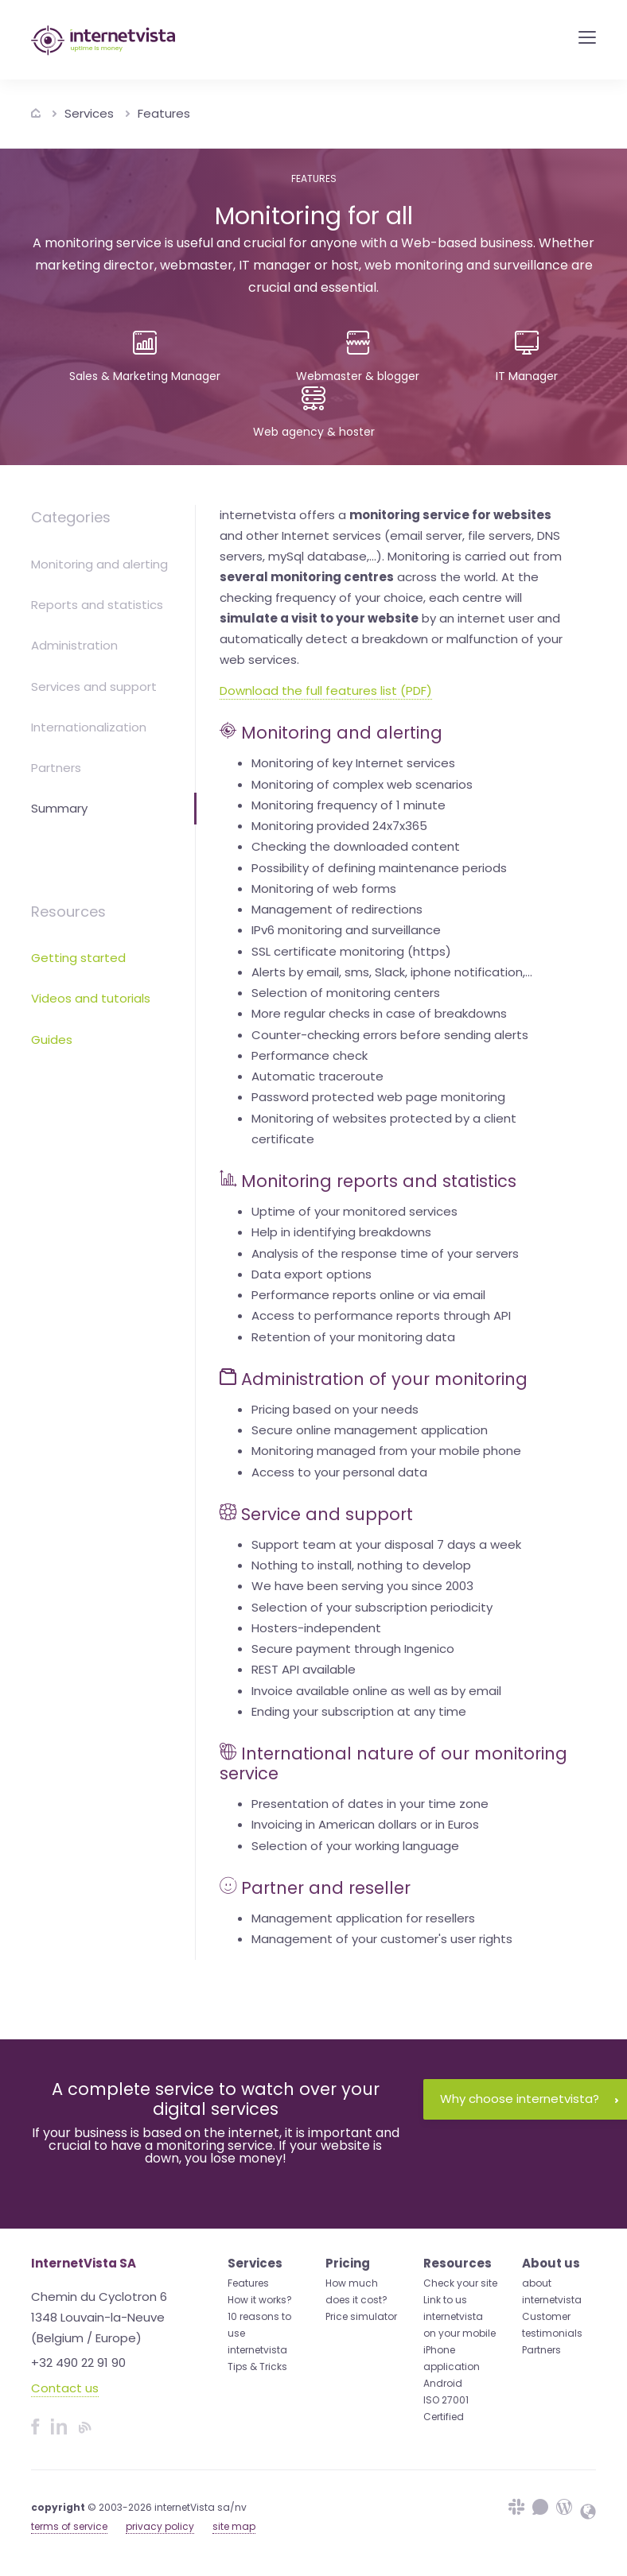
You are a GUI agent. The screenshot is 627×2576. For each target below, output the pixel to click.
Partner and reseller (326, 1887)
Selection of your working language (355, 1845)
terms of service (69, 2526)
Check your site (460, 2283)
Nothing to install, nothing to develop (361, 1565)
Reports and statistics (97, 604)
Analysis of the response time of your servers (385, 1253)
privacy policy (160, 2526)
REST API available (303, 1669)
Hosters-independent (316, 1628)
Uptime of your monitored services (354, 1211)
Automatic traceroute (317, 1076)
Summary (59, 808)
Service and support (327, 1514)
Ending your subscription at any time (358, 1711)
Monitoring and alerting (99, 564)
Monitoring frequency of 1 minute (348, 805)
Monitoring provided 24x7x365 (339, 825)
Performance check (309, 1055)
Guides (51, 1039)
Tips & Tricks (257, 2366)
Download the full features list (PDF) (326, 690)
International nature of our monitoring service (393, 1763)
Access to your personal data (339, 1472)
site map (233, 2526)
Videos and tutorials (90, 998)
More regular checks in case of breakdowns (379, 1013)
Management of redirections (337, 909)
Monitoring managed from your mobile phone (386, 1450)
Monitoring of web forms (323, 888)
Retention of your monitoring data (353, 1337)
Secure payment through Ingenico (352, 1648)
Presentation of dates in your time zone (370, 1803)
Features (164, 113)
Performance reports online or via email (368, 1294)
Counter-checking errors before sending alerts (389, 1034)
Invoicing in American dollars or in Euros (365, 1824)
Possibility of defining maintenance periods (379, 867)
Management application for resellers (363, 1918)
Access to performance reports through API (381, 1315)
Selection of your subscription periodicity (372, 1607)
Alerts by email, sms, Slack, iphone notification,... (391, 972)
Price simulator (361, 2316)
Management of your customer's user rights (381, 1938)
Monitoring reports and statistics (378, 1181)
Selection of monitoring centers (345, 992)
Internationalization (88, 727)
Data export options (311, 1274)
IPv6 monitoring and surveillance (346, 929)
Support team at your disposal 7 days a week (386, 1544)
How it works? (260, 2299)
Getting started (78, 957)
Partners (56, 767)
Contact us (65, 2388)
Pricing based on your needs (335, 1409)
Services (89, 113)
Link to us (445, 2299)
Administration (74, 645)
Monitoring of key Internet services (353, 763)
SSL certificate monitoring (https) (351, 951)
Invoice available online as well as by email (376, 1690)
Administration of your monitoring (384, 1379)
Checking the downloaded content (355, 846)
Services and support (94, 686)
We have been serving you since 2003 (362, 1585)
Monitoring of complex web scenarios (362, 784)
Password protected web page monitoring (378, 1096)
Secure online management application (369, 1430)
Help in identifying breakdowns (341, 1232)
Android (442, 2383)
